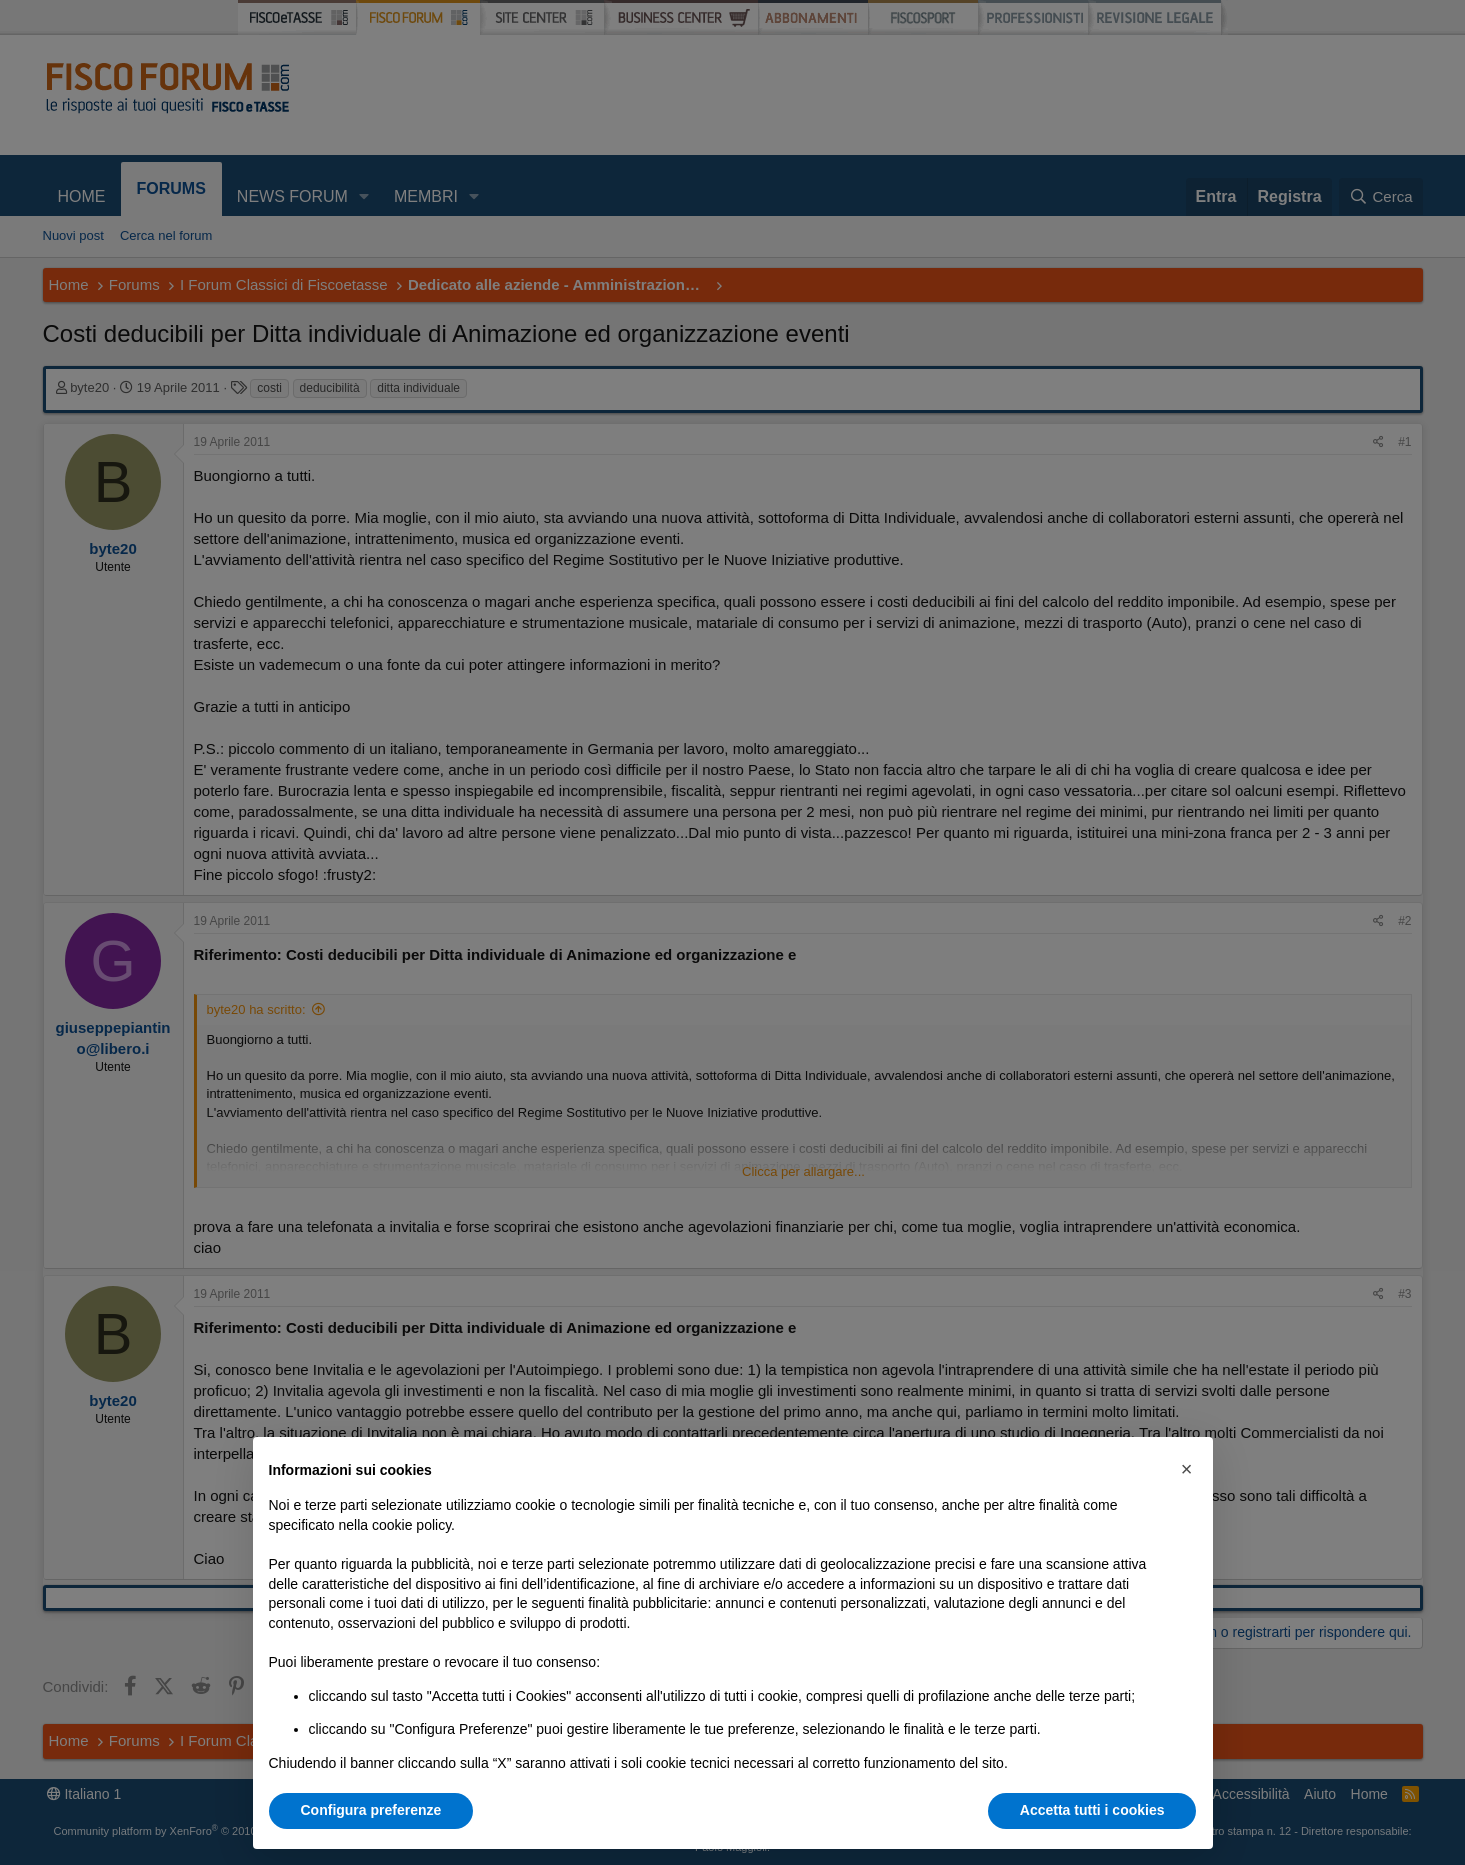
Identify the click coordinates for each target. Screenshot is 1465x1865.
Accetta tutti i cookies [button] (1092, 1810)
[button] (1187, 1469)
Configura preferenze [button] (371, 1810)
